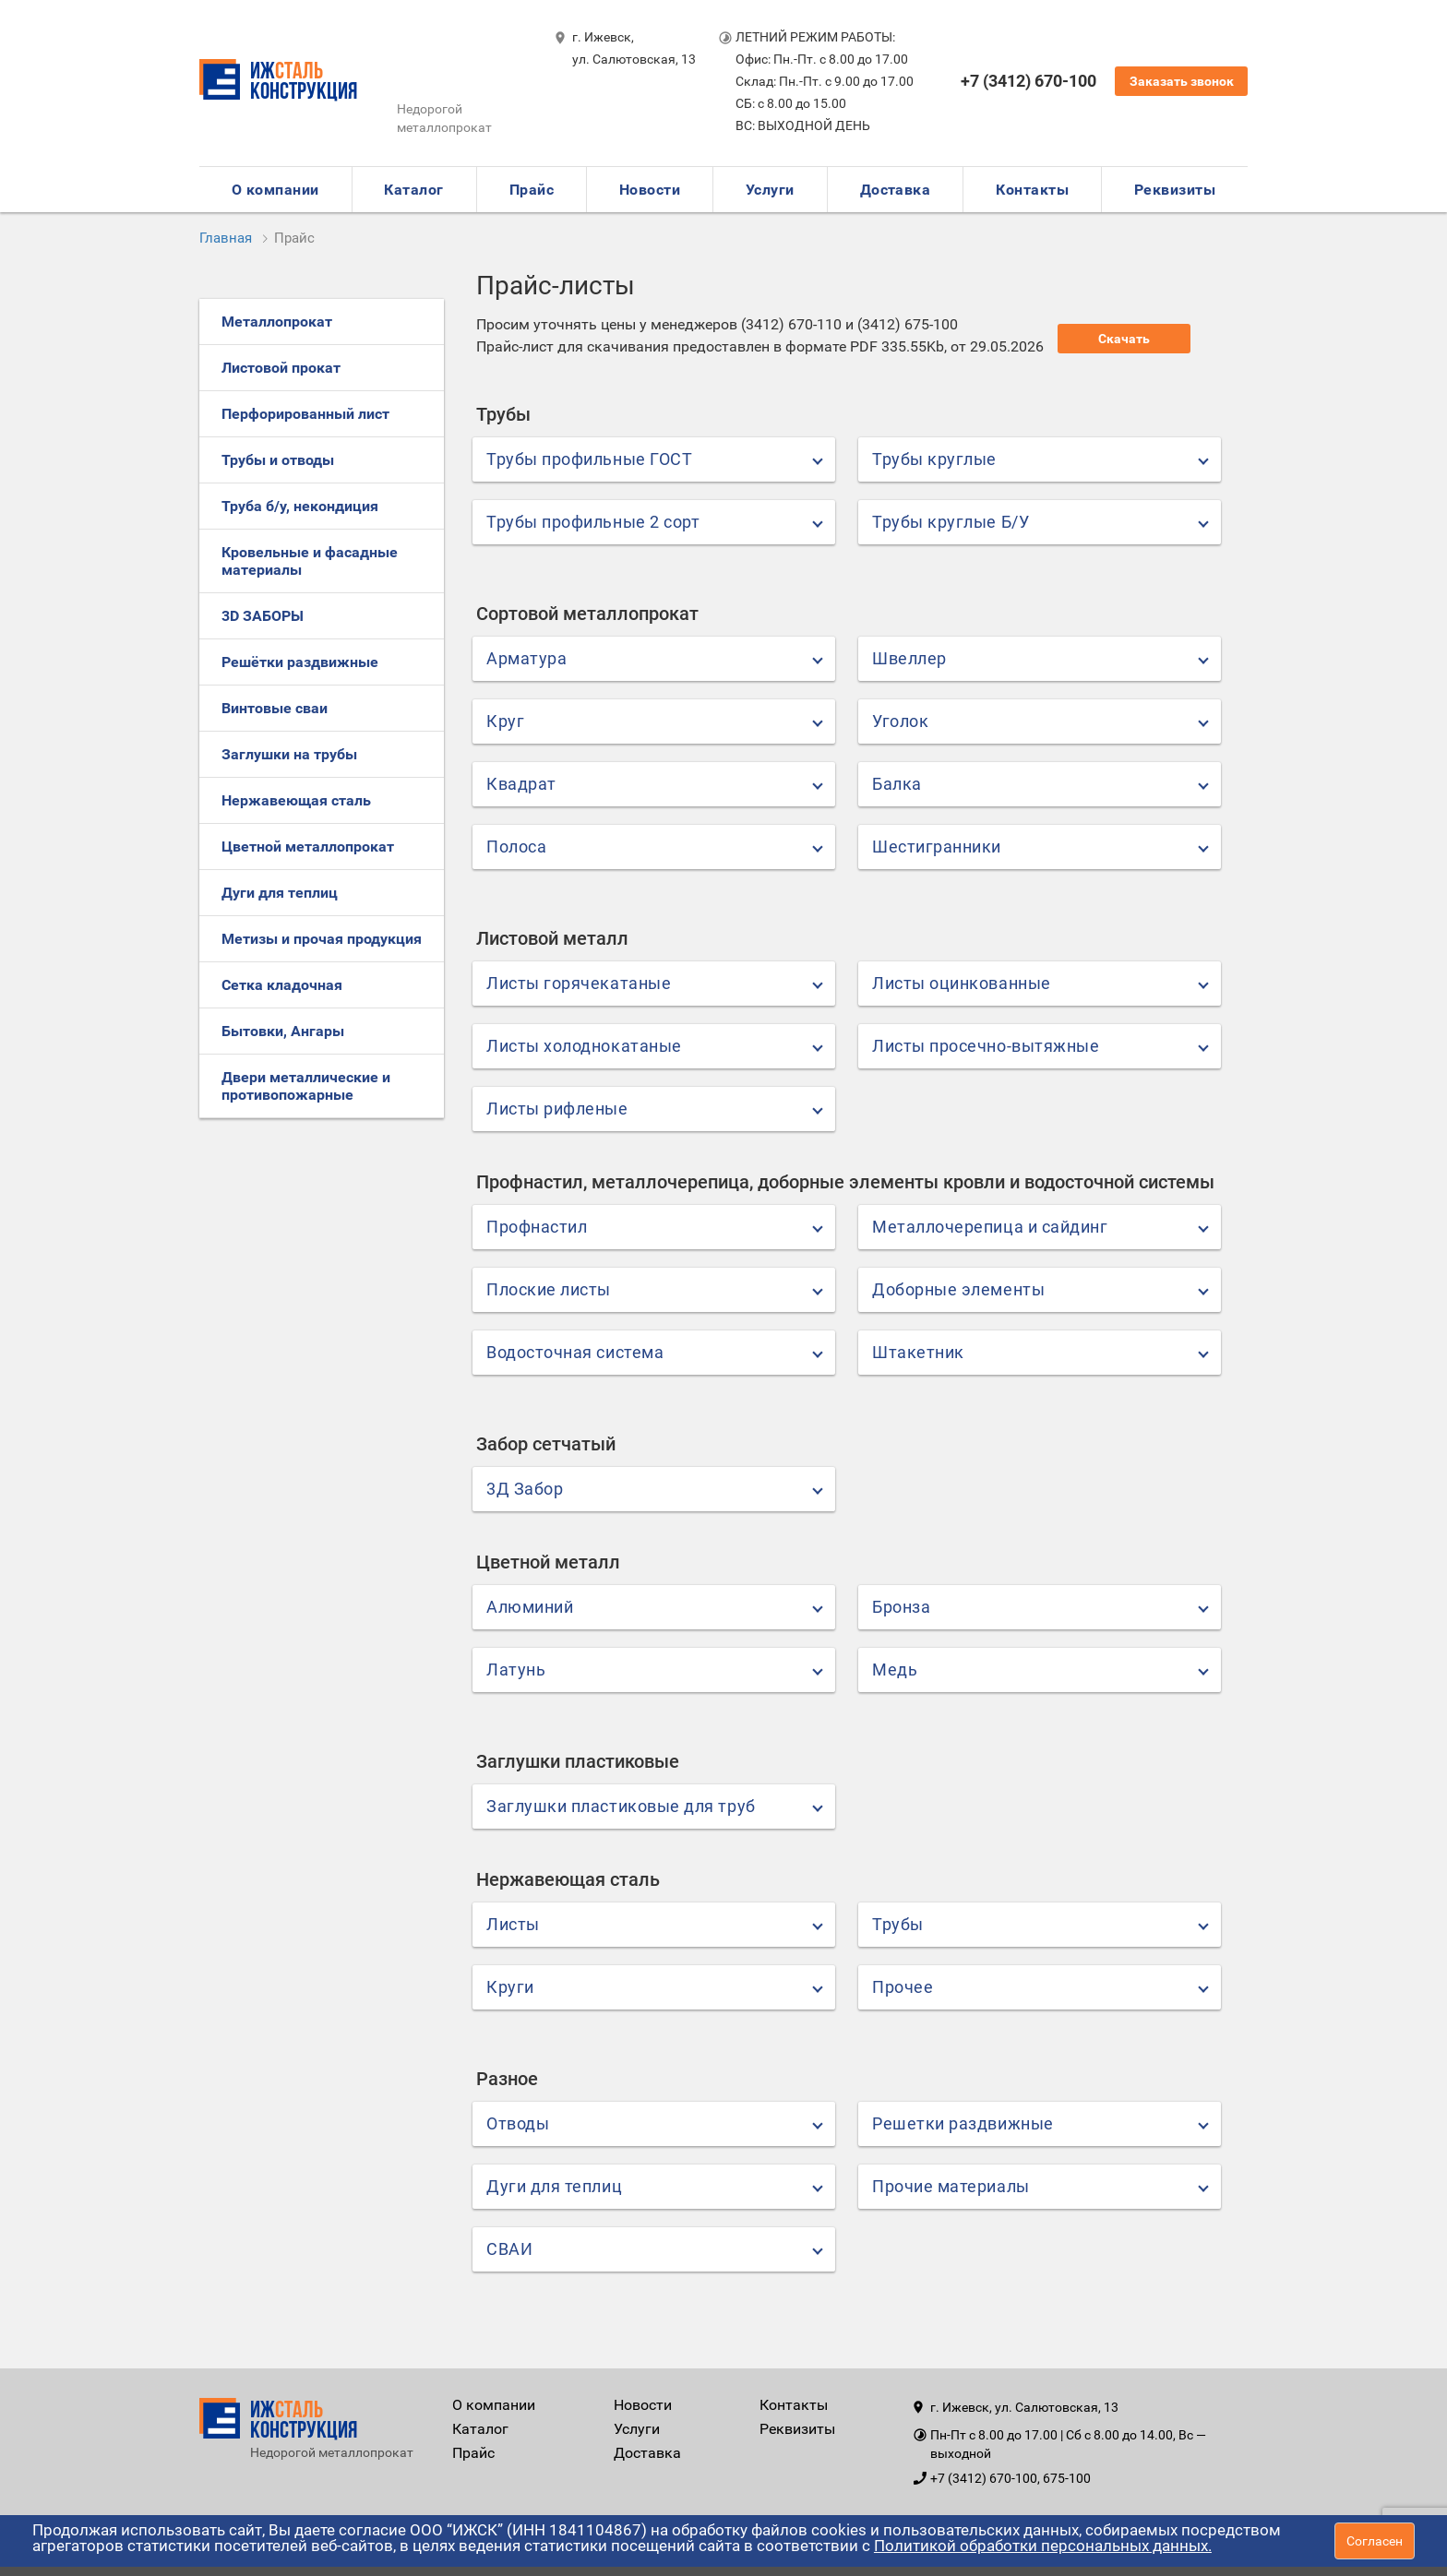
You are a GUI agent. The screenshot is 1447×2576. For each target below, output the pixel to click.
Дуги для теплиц (279, 892)
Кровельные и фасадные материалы (309, 560)
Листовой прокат (281, 367)
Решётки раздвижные (299, 662)
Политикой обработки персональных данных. (1043, 2545)
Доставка (895, 189)
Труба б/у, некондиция (299, 506)
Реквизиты (1174, 189)
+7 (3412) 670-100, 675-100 (1010, 2478)
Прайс (531, 189)
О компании (275, 189)
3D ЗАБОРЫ (262, 616)
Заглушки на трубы (289, 754)
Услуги (770, 189)
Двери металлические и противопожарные (305, 1085)
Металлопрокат (276, 321)
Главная (225, 238)
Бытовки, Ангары (282, 1031)
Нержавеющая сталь (296, 800)
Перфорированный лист (305, 414)
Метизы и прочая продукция (321, 939)
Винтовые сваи (274, 708)
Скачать (1124, 338)
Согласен (1374, 2541)
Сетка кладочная (281, 985)
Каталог (413, 189)
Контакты (1032, 189)
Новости (649, 189)
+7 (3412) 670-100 (1028, 80)
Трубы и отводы (277, 460)
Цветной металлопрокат (307, 846)
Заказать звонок (1182, 81)
